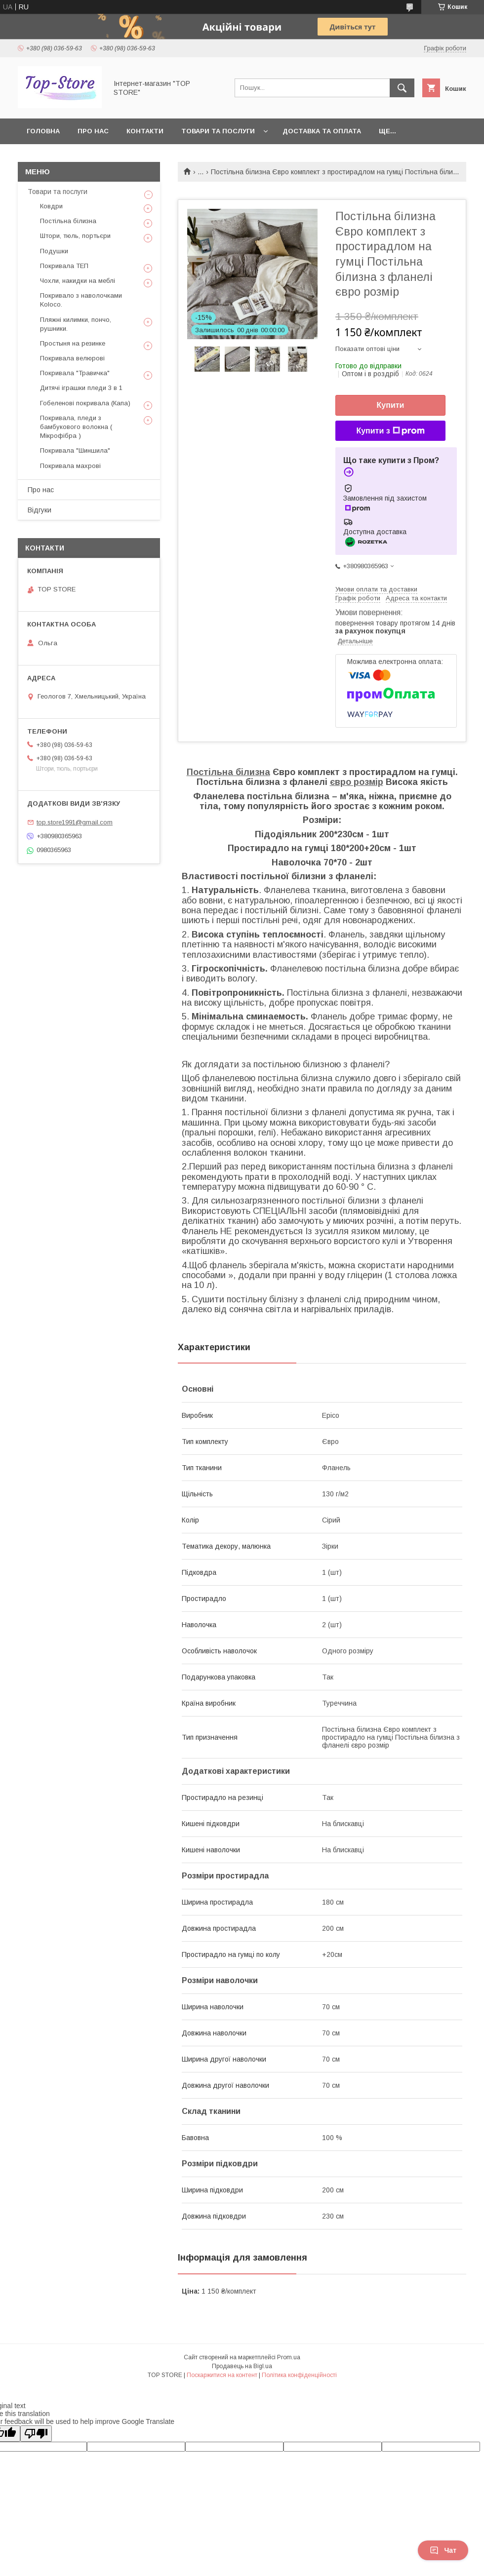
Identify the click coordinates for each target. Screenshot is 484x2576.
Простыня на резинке (72, 343)
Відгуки (39, 510)
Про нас (93, 131)
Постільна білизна (228, 772)
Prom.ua (288, 2357)
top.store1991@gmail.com (75, 822)
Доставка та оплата (321, 131)
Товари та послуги (218, 131)
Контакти (144, 131)
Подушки (54, 251)
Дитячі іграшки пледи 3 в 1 (81, 387)
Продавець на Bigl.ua (242, 2366)
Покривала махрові (70, 465)
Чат (443, 2550)
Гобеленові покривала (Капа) (85, 403)
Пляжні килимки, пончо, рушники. (75, 324)
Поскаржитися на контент (222, 2375)
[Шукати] (402, 87)
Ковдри (51, 206)
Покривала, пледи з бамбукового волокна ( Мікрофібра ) (76, 426)
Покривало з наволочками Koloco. (81, 300)
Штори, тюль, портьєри (75, 235)
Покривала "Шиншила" (75, 450)
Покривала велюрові (72, 358)
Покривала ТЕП (64, 266)
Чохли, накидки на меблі (77, 280)
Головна (43, 131)
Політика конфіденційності (299, 2375)
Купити (390, 405)
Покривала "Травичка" (75, 373)
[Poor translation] (36, 2433)
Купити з (390, 431)
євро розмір (356, 782)
